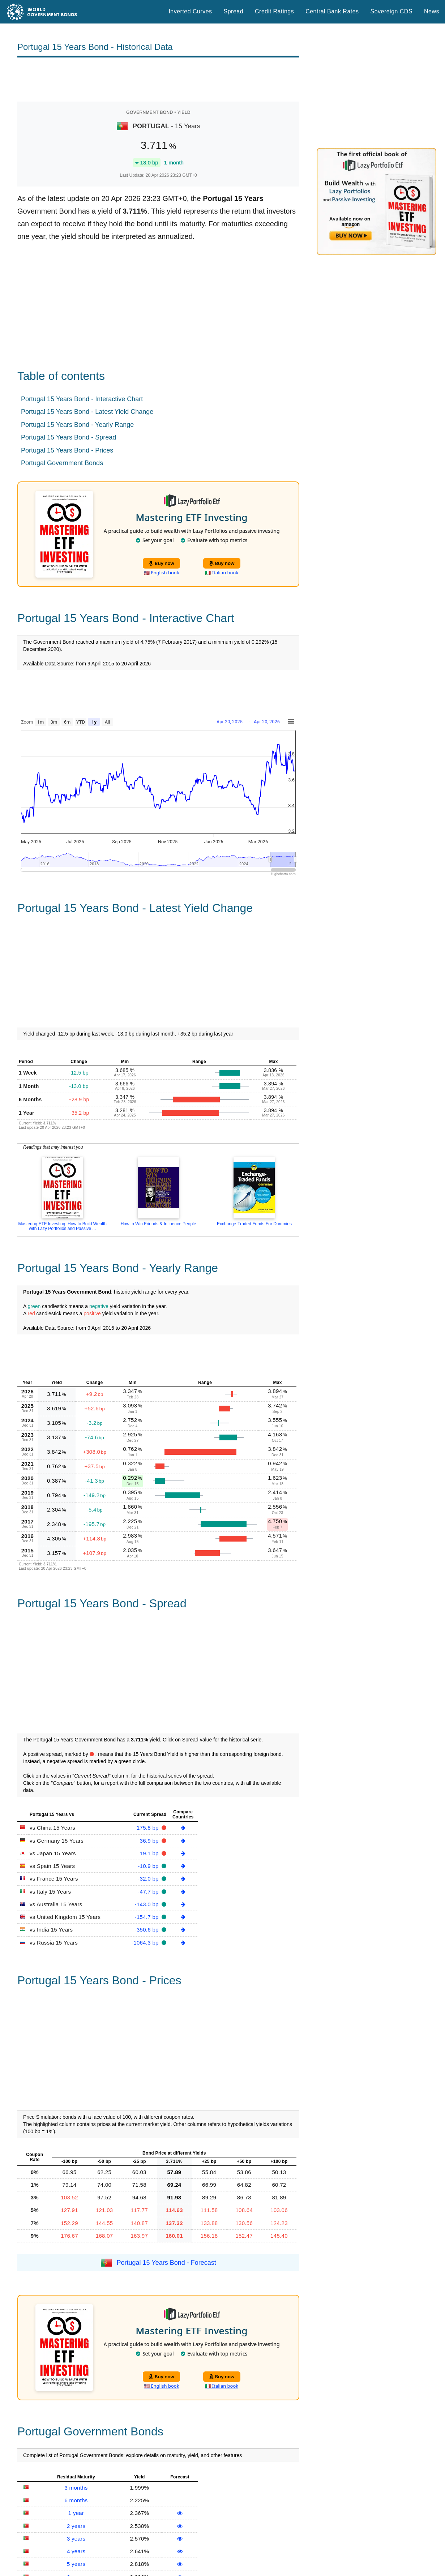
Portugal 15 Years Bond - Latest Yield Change (87, 411)
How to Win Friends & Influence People (158, 1223)
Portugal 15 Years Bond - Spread (68, 437)
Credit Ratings (274, 11)
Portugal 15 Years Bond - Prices (67, 450)
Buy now (161, 563)
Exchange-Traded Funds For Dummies (254, 1223)
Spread (233, 11)
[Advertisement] (158, 79)
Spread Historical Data (161, 2558)
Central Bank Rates (332, 11)
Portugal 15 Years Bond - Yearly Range (77, 424)
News (431, 11)
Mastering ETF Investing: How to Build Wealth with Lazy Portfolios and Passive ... (62, 1226)
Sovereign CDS (392, 11)
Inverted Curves (190, 11)
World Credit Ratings (158, 2527)
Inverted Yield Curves (159, 2568)
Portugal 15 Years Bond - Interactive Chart (82, 399)
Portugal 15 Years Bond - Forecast (166, 2057)
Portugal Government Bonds (62, 463)
